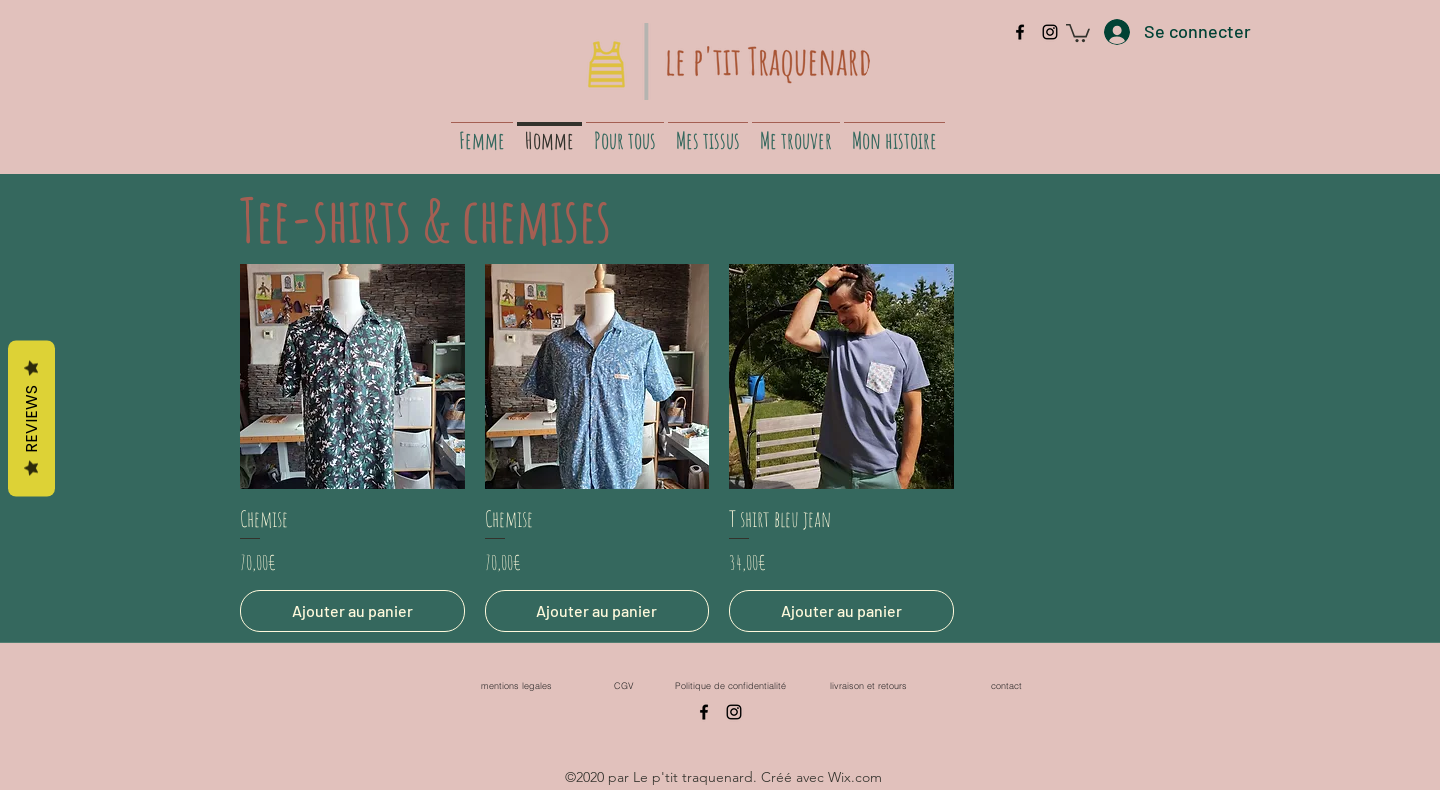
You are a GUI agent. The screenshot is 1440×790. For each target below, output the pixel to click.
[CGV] (624, 685)
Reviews (31, 419)
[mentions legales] (516, 685)
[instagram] (1050, 32)
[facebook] (1020, 32)
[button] (1078, 32)
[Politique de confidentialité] (730, 685)
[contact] (1006, 685)
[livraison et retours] (868, 685)
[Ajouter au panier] (352, 611)
